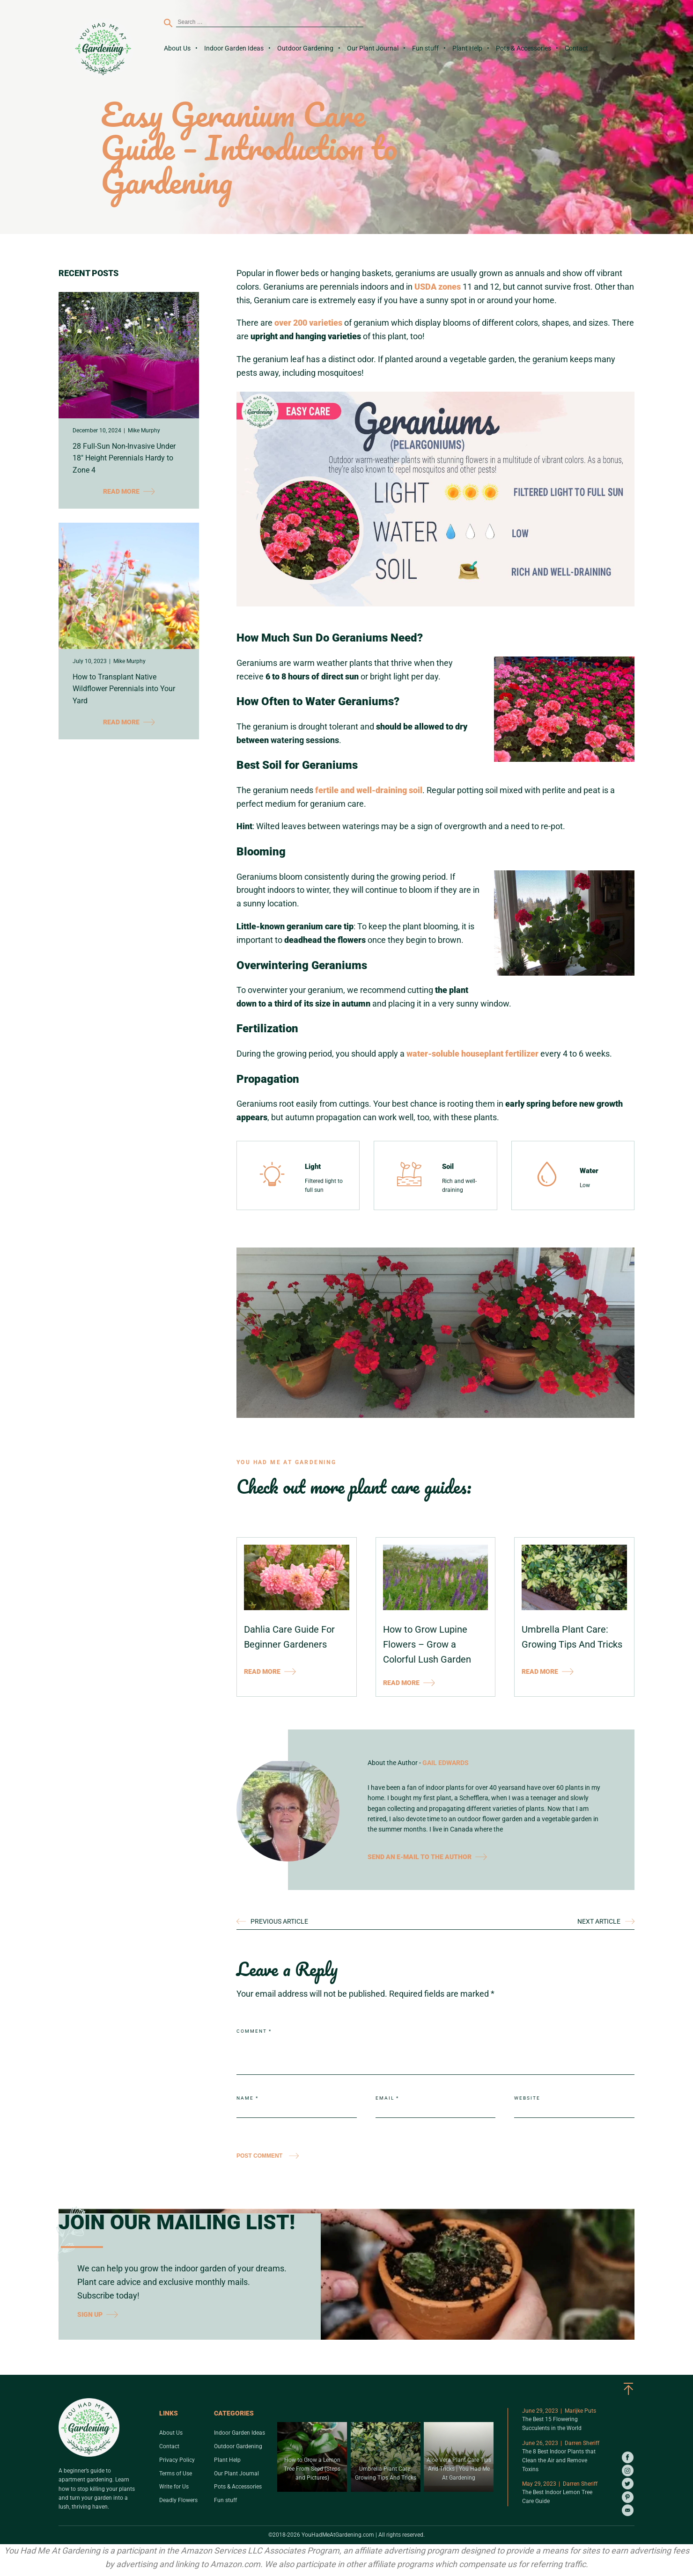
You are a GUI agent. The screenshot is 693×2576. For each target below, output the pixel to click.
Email (387, 2098)
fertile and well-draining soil (368, 790)
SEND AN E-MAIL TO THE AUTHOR (427, 1857)
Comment (254, 2031)
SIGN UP (97, 2314)
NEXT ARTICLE (598, 1921)
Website (527, 2098)
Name (247, 2098)
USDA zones (437, 287)
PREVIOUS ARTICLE (279, 1921)
